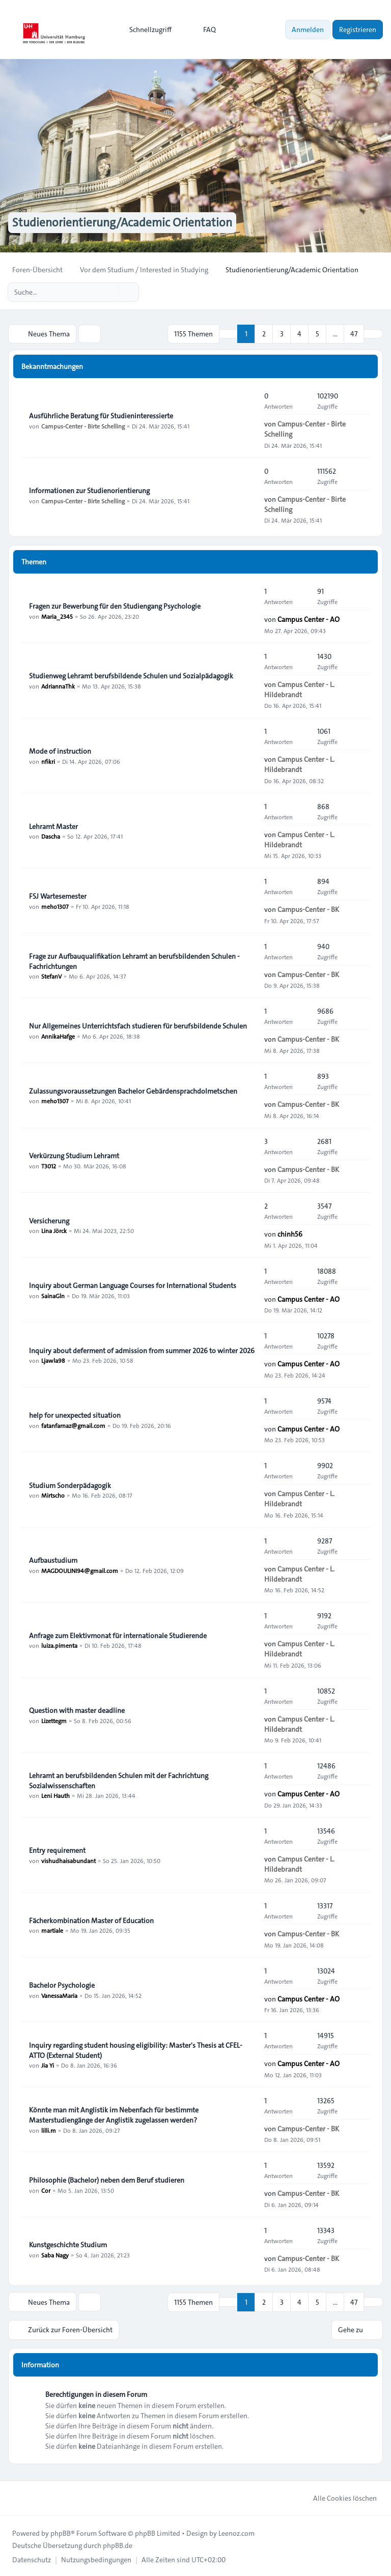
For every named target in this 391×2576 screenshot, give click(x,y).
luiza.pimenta (59, 1645)
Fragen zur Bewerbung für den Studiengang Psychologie (115, 605)
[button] (373, 333)
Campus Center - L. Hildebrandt (299, 689)
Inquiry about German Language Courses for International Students (132, 1285)
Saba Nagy (55, 2254)
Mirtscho (53, 1495)
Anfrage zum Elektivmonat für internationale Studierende (118, 1635)
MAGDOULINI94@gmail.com (79, 1570)
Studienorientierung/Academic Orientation (126, 223)
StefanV (51, 976)
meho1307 (55, 906)
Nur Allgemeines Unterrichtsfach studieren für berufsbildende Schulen (138, 1025)
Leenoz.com (236, 2532)
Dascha (50, 836)
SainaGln (53, 1295)
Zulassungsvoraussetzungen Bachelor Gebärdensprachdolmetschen (133, 1090)
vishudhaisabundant (68, 1860)
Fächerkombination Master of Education (91, 1920)
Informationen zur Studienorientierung (89, 490)
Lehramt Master (53, 826)
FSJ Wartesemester (58, 896)
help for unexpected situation (75, 1415)
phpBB (60, 2532)
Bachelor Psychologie (62, 1985)
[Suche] (110, 292)
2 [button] (264, 334)
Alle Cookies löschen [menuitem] (338, 2497)
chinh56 (289, 1233)
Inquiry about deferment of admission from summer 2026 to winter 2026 (142, 1350)
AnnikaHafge (58, 1036)
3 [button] (282, 334)
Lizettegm (54, 1720)
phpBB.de (117, 2544)
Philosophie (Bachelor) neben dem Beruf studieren (106, 2179)
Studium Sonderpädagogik (70, 1485)
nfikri (48, 761)
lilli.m (48, 2130)
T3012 (48, 1165)
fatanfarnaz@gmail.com (73, 1425)
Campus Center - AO (308, 619)
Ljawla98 (53, 1360)
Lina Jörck (54, 1230)
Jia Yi (47, 2065)
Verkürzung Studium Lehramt (74, 1155)
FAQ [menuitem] (203, 29)
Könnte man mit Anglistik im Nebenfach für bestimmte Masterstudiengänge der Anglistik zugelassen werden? (114, 2114)
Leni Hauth (55, 1795)
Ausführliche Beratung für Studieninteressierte (101, 415)
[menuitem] (146, 29)
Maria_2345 (57, 616)
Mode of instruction (60, 751)
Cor (45, 2190)
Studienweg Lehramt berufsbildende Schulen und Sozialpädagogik (131, 675)
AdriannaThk (58, 685)
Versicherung (49, 1220)
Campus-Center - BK (308, 909)
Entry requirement (57, 1850)
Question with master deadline (77, 1710)
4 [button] (299, 334)
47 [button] (353, 334)
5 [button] (317, 334)
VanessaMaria (59, 1995)
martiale (52, 1930)
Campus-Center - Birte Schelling (83, 425)
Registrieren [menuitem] (357, 29)
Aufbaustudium (53, 1560)
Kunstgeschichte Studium (68, 2244)
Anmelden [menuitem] (308, 29)
